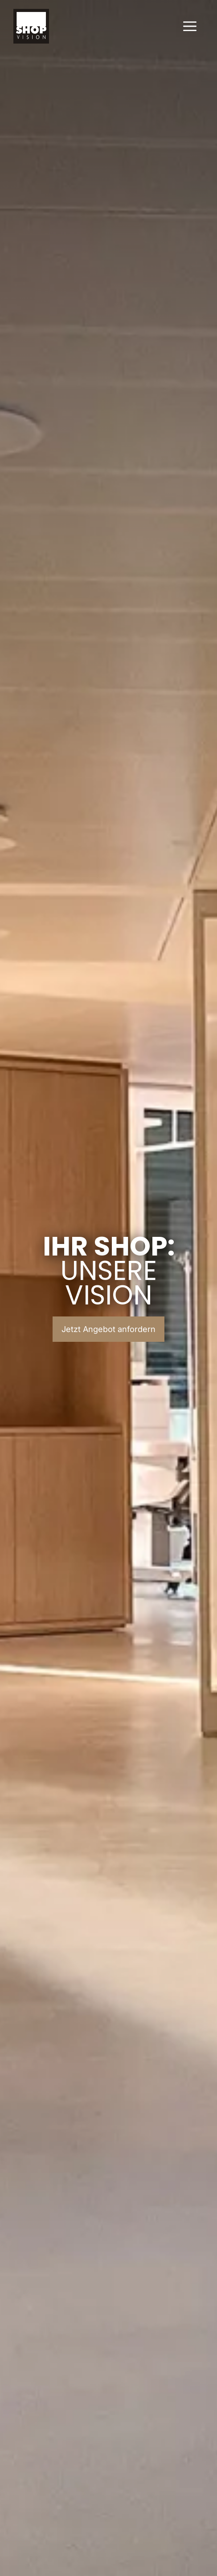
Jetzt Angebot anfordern (108, 1329)
